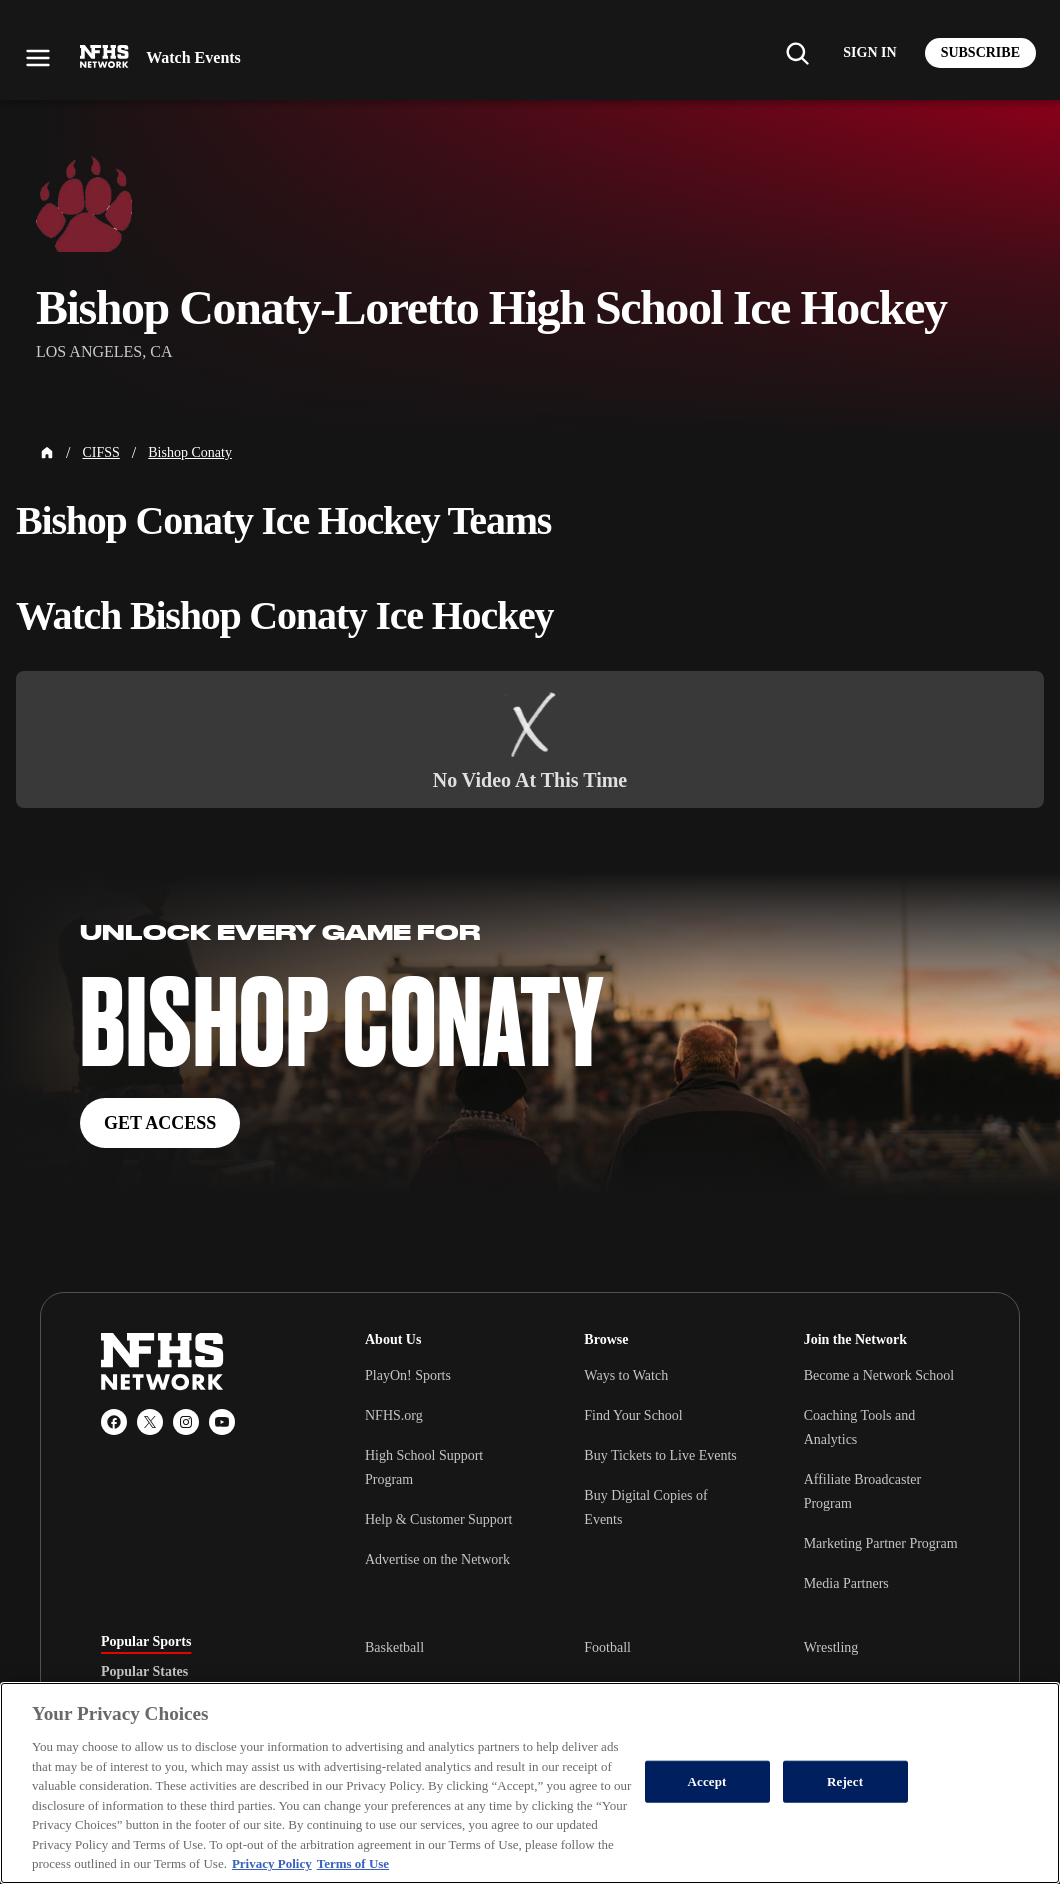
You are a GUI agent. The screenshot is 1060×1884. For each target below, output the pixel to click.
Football (607, 1647)
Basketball (394, 1647)
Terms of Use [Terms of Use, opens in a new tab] (353, 1863)
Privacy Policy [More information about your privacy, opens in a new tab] (272, 1863)
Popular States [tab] (144, 1672)
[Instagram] (186, 1422)
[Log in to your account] (869, 53)
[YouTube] (222, 1422)
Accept (707, 1781)
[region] (530, 1783)
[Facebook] (114, 1422)
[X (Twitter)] (150, 1422)
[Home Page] (47, 453)
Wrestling (831, 1647)
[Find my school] (797, 53)
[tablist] (201, 1672)
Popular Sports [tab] (146, 1642)
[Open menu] (38, 58)
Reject (845, 1781)
